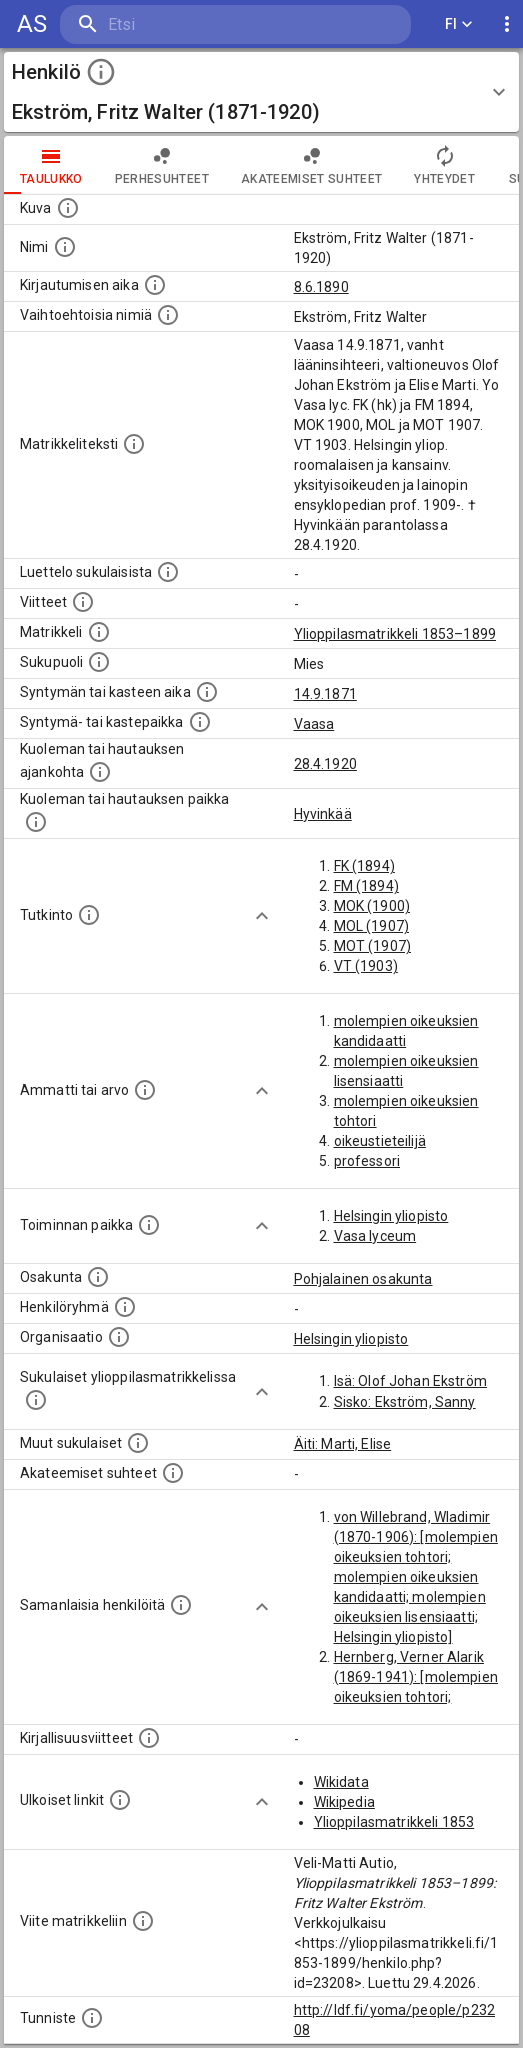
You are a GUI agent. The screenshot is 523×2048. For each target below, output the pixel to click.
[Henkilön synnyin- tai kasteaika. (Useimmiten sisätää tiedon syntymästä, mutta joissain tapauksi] (207, 692)
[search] (179, 24)
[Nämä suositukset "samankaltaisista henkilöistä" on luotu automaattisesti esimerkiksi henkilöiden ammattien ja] (181, 1605)
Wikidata (341, 1782)
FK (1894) (364, 866)
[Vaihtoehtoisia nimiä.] (168, 315)
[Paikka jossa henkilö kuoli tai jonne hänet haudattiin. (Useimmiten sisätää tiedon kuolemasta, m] (36, 822)
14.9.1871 (325, 694)
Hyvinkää (323, 814)
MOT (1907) (373, 946)
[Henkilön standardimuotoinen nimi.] (65, 247)
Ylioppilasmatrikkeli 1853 (394, 1822)
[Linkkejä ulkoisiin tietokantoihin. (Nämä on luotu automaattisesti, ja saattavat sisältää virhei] (120, 1800)
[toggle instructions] (101, 72)
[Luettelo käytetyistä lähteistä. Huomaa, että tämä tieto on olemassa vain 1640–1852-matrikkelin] (83, 602)
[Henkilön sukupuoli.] (99, 662)
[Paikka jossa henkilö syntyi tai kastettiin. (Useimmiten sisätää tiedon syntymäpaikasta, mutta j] (200, 722)
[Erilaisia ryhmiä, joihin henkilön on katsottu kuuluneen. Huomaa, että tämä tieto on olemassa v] (125, 1307)
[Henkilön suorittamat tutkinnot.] (89, 915)
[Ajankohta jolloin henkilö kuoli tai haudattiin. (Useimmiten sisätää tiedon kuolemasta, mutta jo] (100, 772)
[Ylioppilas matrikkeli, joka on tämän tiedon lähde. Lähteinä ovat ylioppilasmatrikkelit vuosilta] (99, 632)
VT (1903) (366, 966)
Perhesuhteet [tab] (162, 165)
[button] (261, 92)
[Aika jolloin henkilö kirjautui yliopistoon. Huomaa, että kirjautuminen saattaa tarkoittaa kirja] (155, 285)
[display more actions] (507, 24)
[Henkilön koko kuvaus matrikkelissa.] (134, 444)
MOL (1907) (372, 926)
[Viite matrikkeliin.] (143, 1921)
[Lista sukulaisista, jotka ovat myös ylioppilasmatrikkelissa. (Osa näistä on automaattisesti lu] (36, 1400)
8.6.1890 (321, 287)
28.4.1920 (325, 764)
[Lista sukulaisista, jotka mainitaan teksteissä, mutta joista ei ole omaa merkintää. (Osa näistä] (138, 1443)
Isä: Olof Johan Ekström (410, 1381)
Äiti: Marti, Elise (343, 1444)
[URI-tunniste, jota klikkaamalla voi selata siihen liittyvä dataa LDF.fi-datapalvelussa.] (92, 2018)
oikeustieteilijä (380, 1141)
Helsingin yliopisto (391, 1216)
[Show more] (262, 916)
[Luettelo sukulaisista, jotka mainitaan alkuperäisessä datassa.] (168, 572)
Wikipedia (344, 1802)
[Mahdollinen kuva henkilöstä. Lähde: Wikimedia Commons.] (68, 208)
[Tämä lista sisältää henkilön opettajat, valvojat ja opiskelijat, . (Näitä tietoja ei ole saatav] (173, 1473)
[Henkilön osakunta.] (98, 1277)
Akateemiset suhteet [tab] (312, 165)
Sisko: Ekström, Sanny (405, 1402)
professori (367, 1161)
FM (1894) (366, 886)
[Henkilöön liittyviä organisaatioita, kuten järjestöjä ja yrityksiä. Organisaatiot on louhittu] (119, 1337)
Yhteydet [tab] (444, 165)
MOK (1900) (372, 906)
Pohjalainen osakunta (363, 1279)
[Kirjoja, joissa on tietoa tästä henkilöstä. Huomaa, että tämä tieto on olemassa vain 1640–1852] (149, 1738)
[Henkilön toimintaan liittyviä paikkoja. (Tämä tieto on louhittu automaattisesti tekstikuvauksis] (149, 1225)
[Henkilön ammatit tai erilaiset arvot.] (145, 1090)
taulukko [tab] (51, 165)
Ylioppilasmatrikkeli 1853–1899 (395, 634)
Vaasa (314, 724)
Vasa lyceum (375, 1236)
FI (459, 24)
